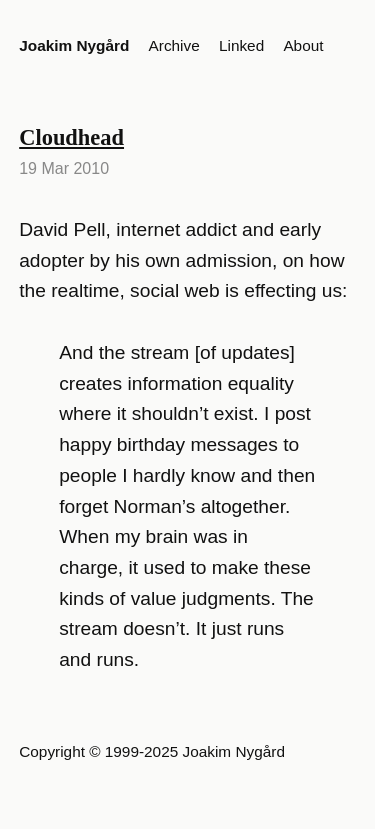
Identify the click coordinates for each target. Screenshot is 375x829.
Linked (241, 45)
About (303, 45)
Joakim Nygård (74, 45)
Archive (174, 45)
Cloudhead (71, 137)
